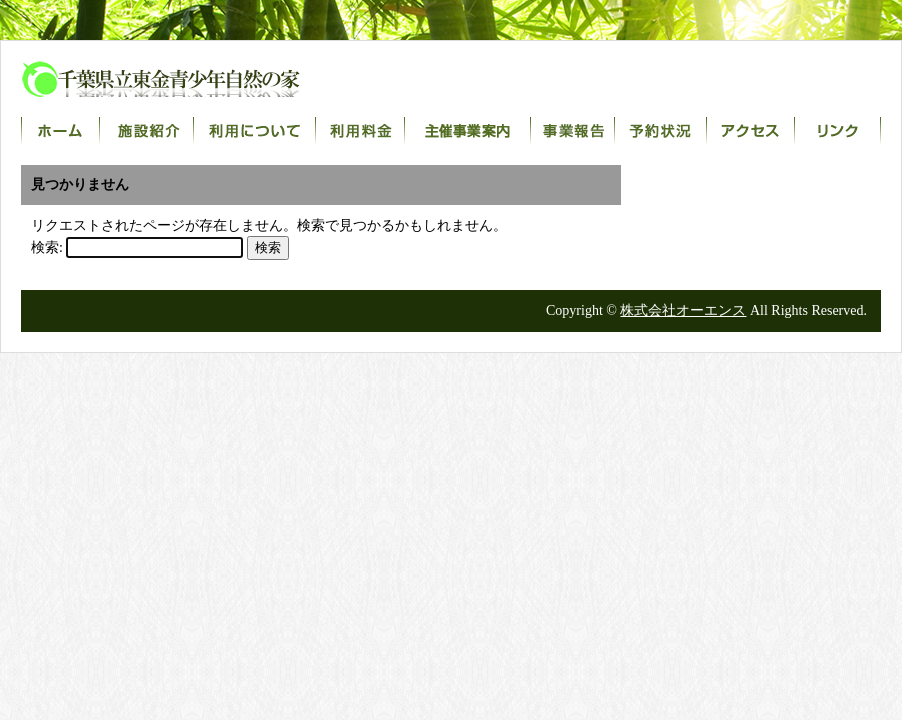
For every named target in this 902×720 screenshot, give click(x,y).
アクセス (751, 131)
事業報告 (573, 131)
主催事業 (468, 131)
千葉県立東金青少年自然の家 (181, 79)
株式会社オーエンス (683, 310)
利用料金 (360, 131)
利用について (255, 131)
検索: (47, 247)
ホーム (60, 131)
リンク (838, 131)
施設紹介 (147, 131)
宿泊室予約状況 (661, 131)
